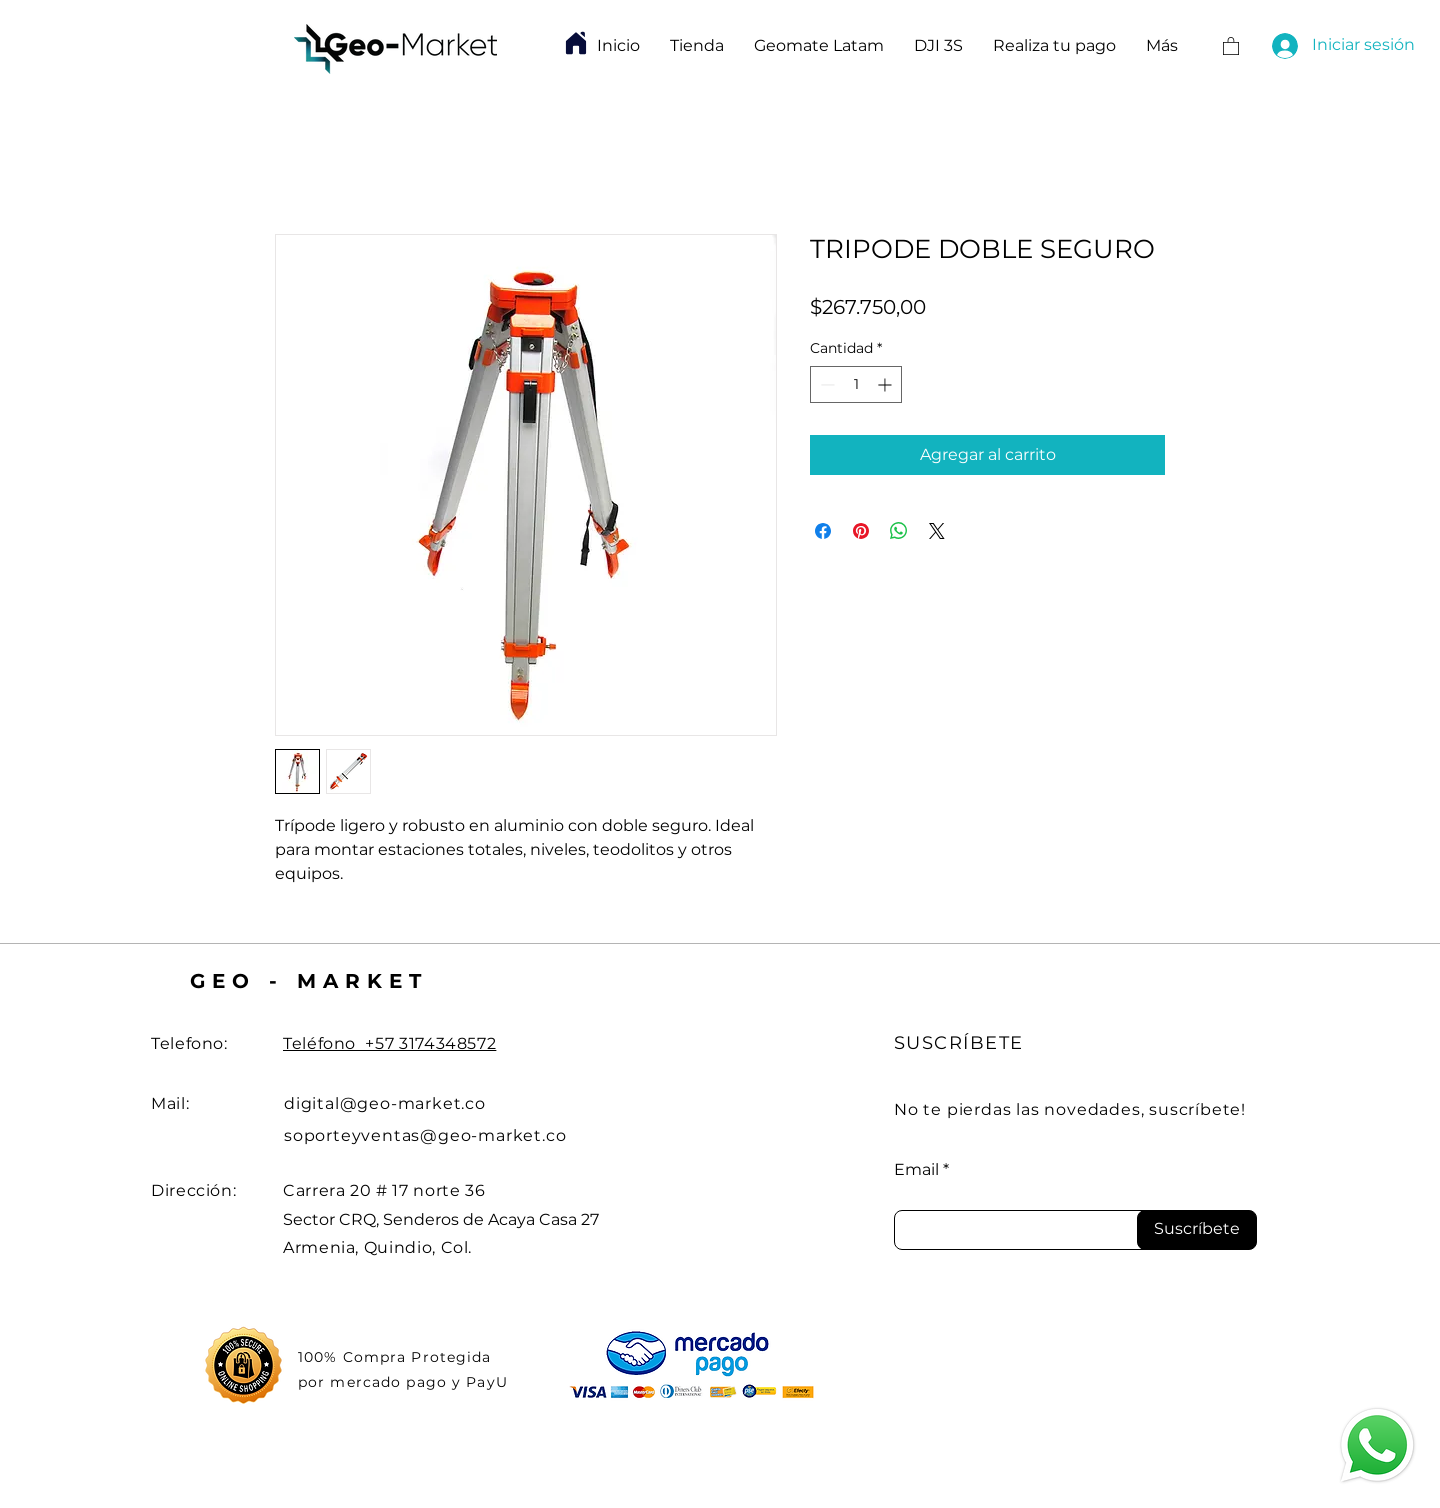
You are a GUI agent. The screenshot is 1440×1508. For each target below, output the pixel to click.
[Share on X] (937, 531)
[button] (1231, 45)
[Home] (576, 43)
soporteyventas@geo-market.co (425, 1135)
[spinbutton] (856, 384)
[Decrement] (825, 384)
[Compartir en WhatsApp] (899, 531)
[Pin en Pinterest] (861, 531)
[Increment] (886, 384)
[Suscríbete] (1197, 1230)
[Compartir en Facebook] (823, 531)
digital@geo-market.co (385, 1103)
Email (916, 1170)
